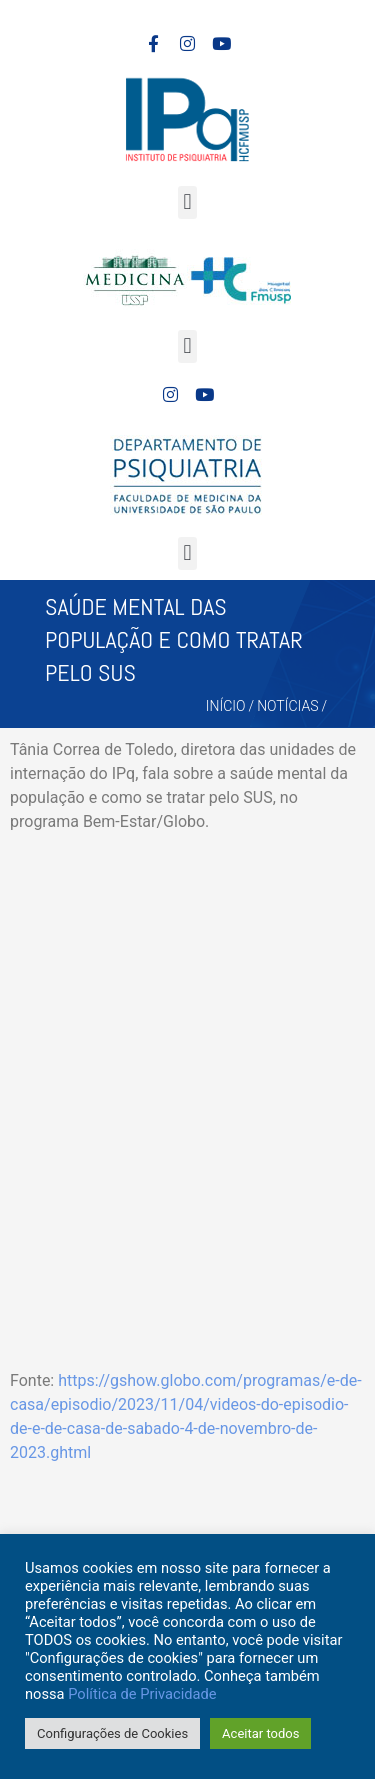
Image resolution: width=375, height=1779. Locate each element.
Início (226, 706)
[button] (187, 202)
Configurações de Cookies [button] (112, 1733)
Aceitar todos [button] (260, 1733)
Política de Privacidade (142, 1694)
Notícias (287, 706)
